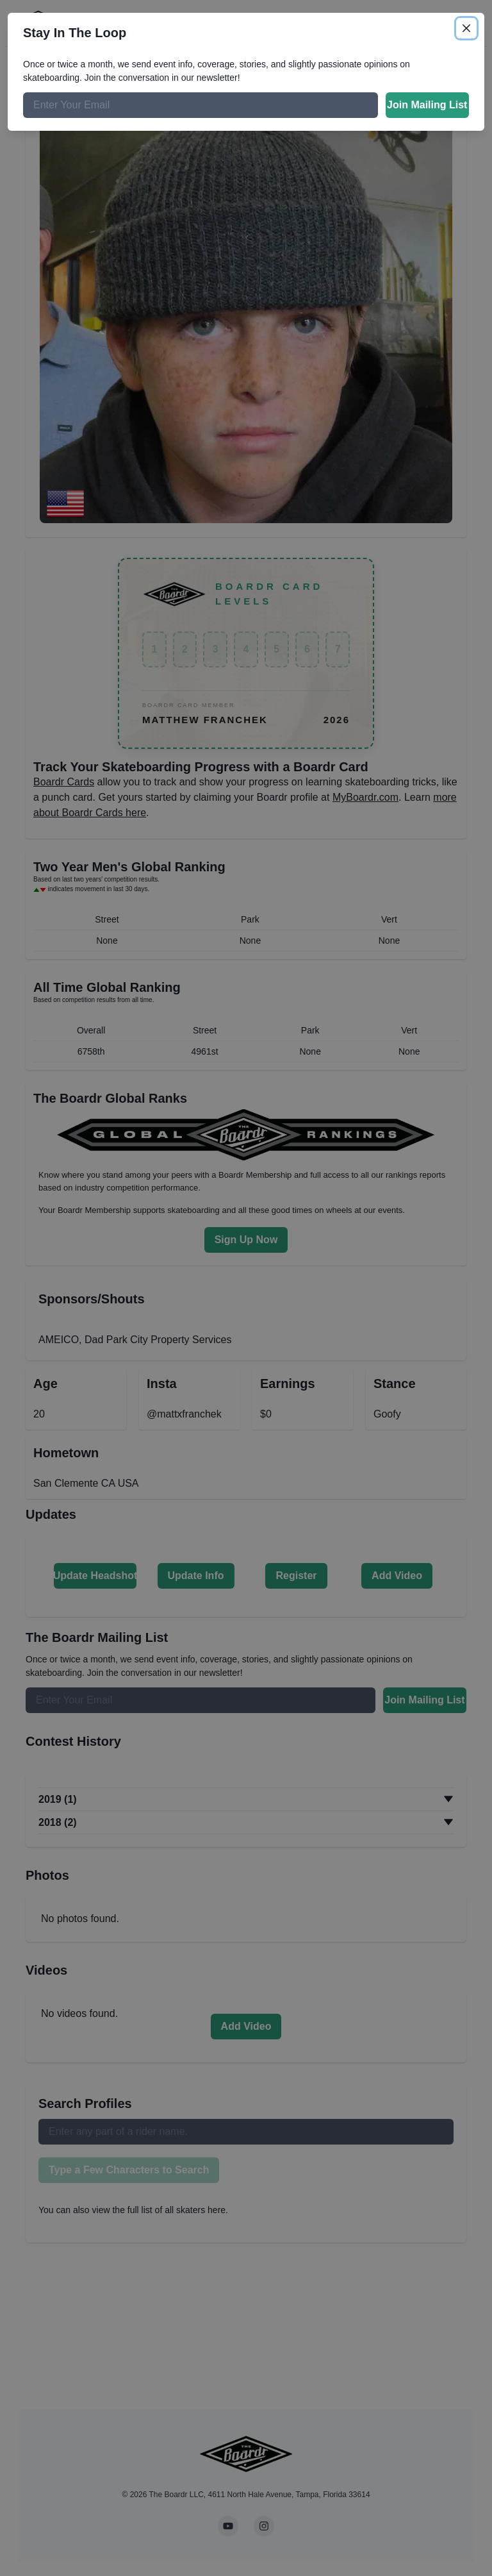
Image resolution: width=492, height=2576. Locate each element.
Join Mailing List (427, 104)
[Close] (466, 28)
